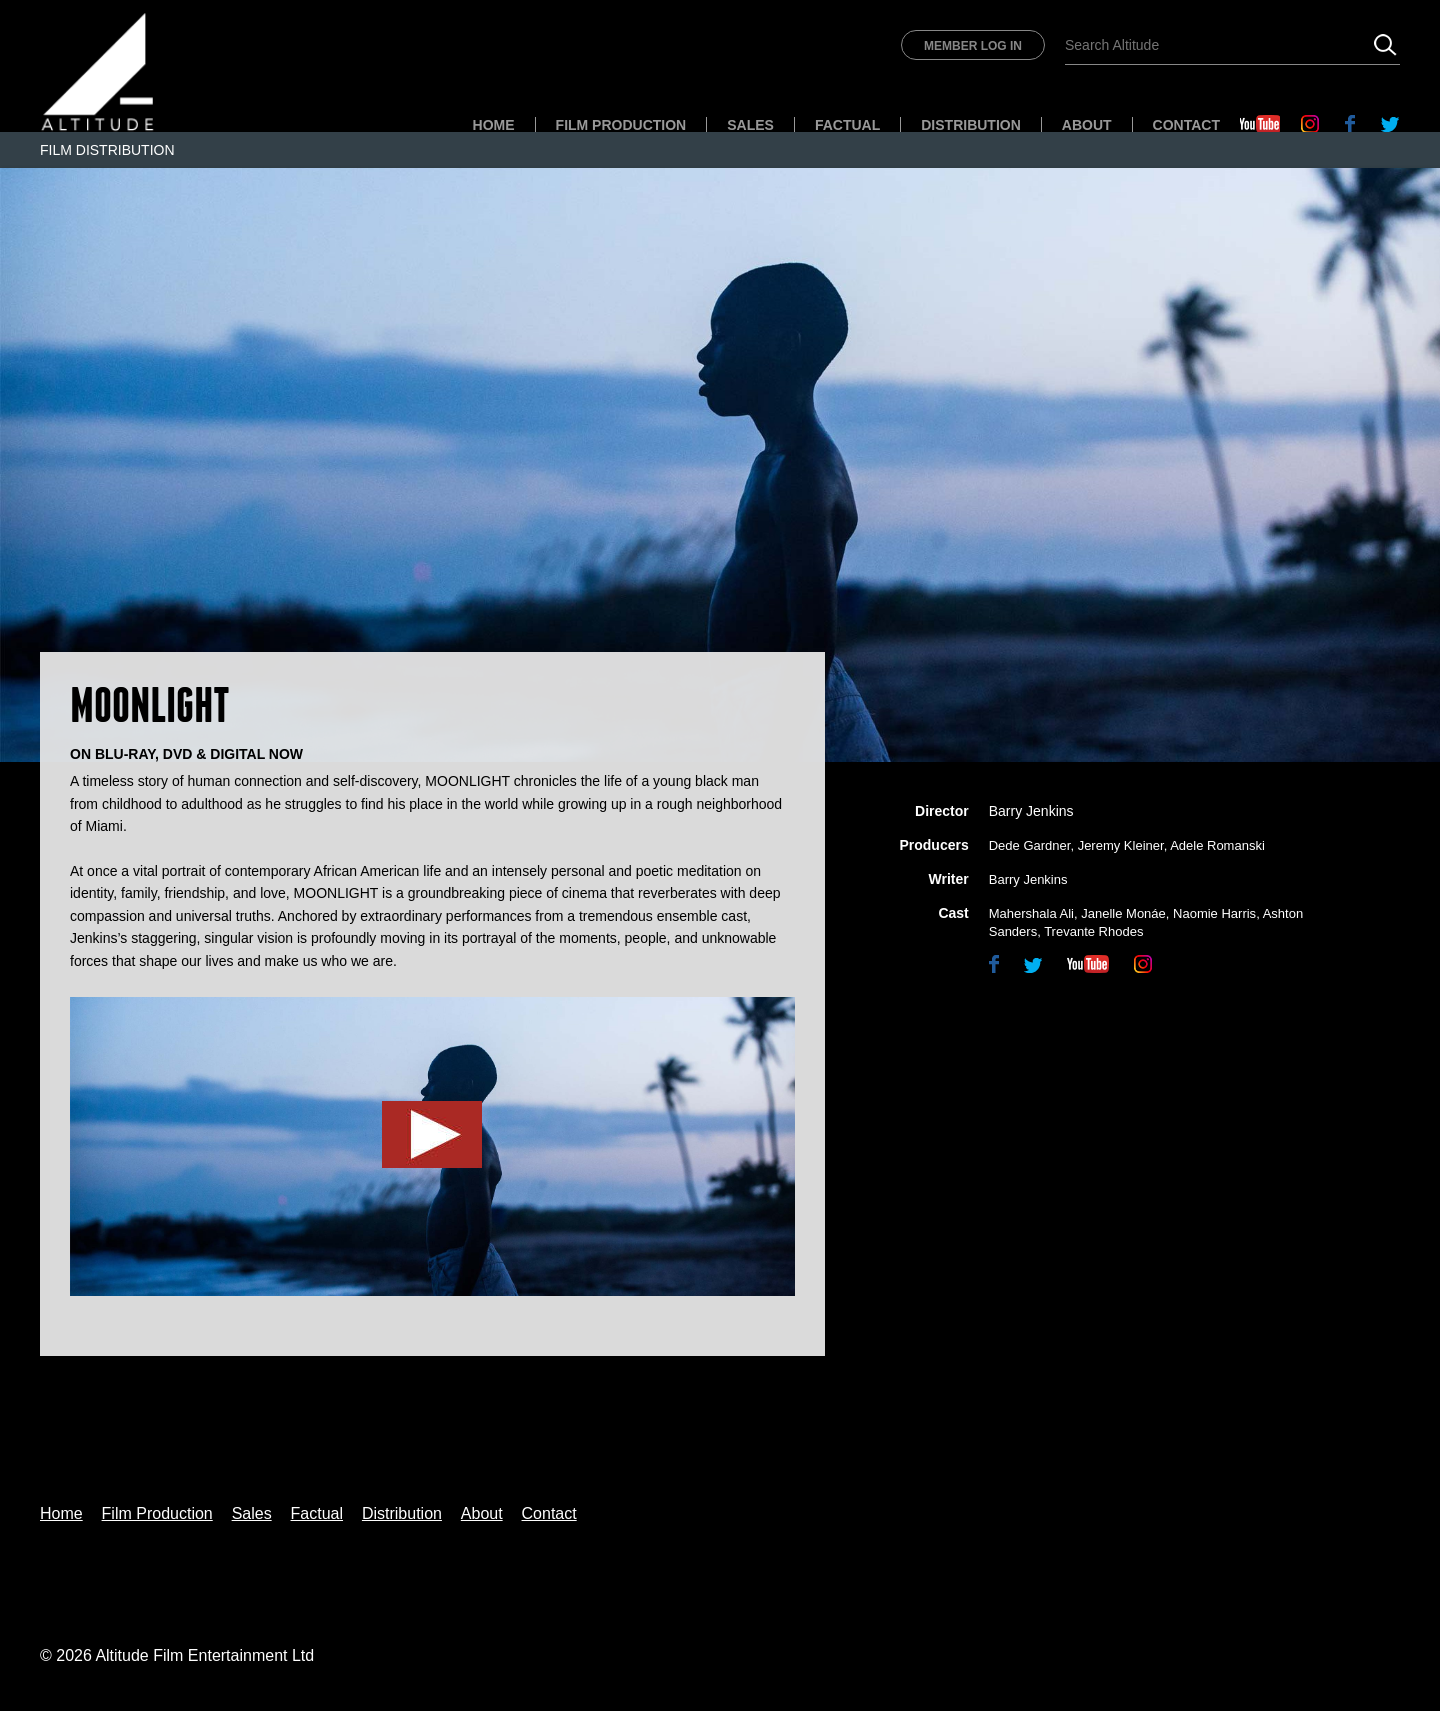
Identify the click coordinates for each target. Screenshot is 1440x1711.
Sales (750, 125)
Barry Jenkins (1031, 811)
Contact (1186, 125)
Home (494, 125)
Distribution (971, 125)
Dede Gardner (1030, 845)
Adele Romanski (1217, 845)
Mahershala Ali (1031, 913)
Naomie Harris (1214, 913)
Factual (847, 125)
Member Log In (973, 46)
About (1087, 125)
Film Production (621, 125)
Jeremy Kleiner (1121, 845)
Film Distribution (107, 150)
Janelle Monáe (1123, 913)
